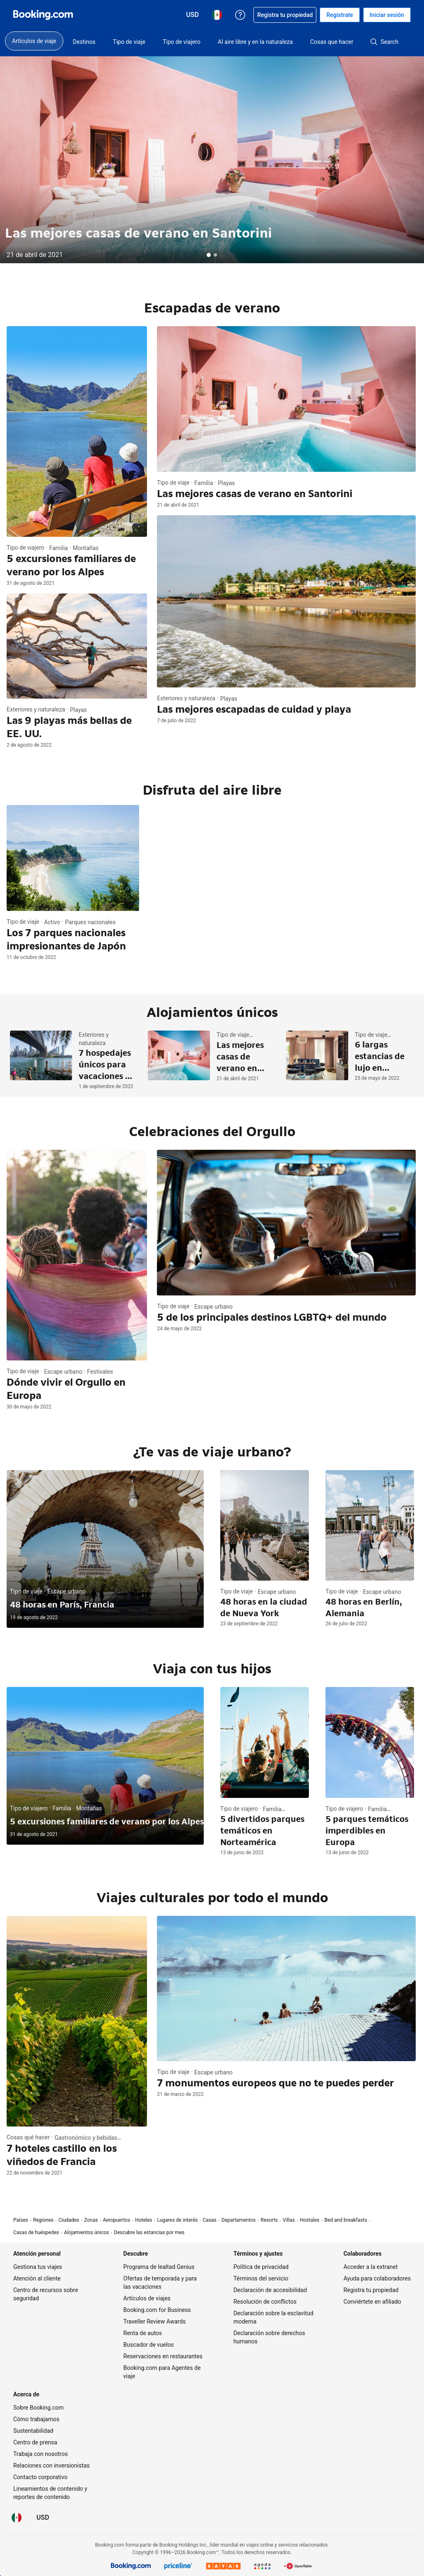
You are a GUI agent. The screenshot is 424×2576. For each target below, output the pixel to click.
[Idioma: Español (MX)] (16, 2518)
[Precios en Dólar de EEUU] (42, 2518)
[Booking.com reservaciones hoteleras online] (43, 15)
